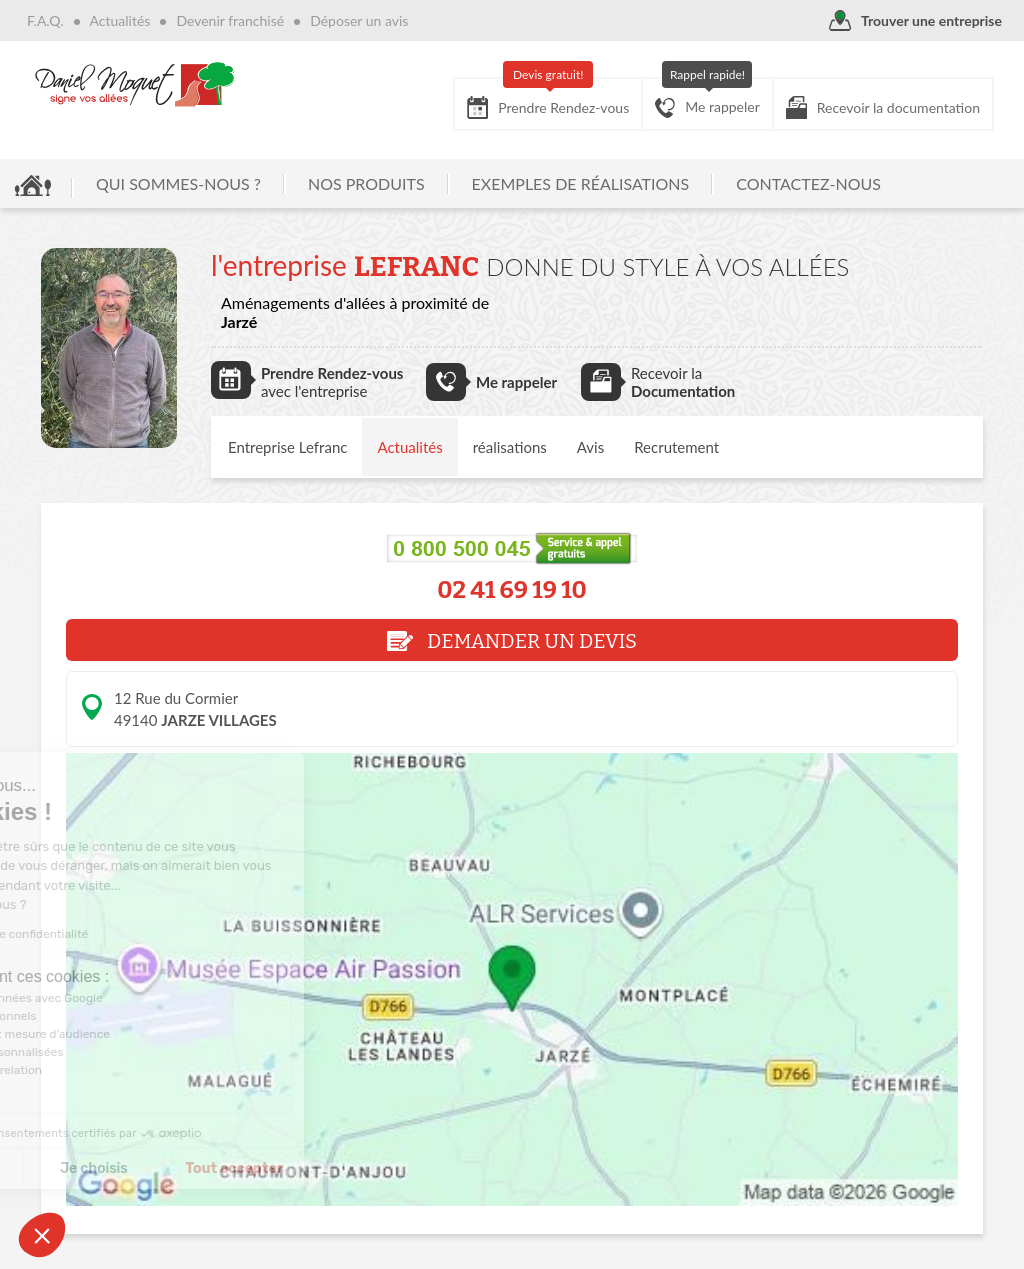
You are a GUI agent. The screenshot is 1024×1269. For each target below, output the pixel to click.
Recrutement (676, 447)
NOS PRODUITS (366, 183)
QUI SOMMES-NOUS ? (178, 183)
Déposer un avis (359, 20)
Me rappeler (707, 98)
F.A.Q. (45, 20)
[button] (42, 1235)
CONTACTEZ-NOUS (808, 183)
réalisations (510, 447)
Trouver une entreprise (915, 21)
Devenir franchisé (230, 20)
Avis (590, 447)
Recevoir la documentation (883, 107)
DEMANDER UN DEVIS (512, 641)
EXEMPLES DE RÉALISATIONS (581, 183)
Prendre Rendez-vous (548, 98)
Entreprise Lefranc (287, 447)
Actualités (120, 20)
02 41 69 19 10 (512, 590)
